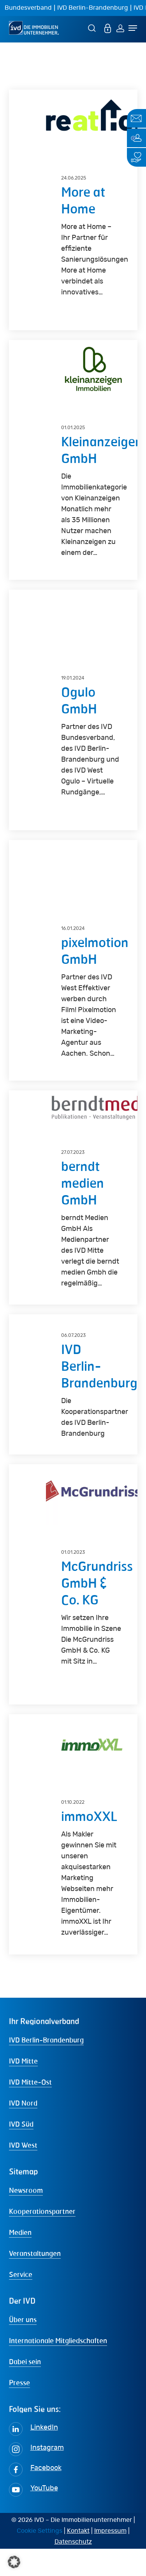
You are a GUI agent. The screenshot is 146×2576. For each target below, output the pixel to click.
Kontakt (78, 2558)
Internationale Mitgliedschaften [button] (58, 2367)
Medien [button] (20, 2259)
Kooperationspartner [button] (42, 2238)
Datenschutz (73, 2569)
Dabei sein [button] (25, 2388)
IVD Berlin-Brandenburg (92, 8)
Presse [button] (19, 2409)
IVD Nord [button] (23, 2130)
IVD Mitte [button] (23, 2088)
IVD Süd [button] (21, 2151)
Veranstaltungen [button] (35, 2280)
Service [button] (20, 2301)
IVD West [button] (23, 2172)
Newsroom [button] (26, 2217)
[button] (14, 2562)
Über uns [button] (23, 2346)
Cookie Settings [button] (39, 2558)
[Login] (120, 28)
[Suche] (93, 28)
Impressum (110, 2558)
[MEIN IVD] (108, 28)
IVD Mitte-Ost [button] (30, 2109)
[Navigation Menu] (132, 28)
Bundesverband (28, 8)
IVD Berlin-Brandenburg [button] (46, 2067)
